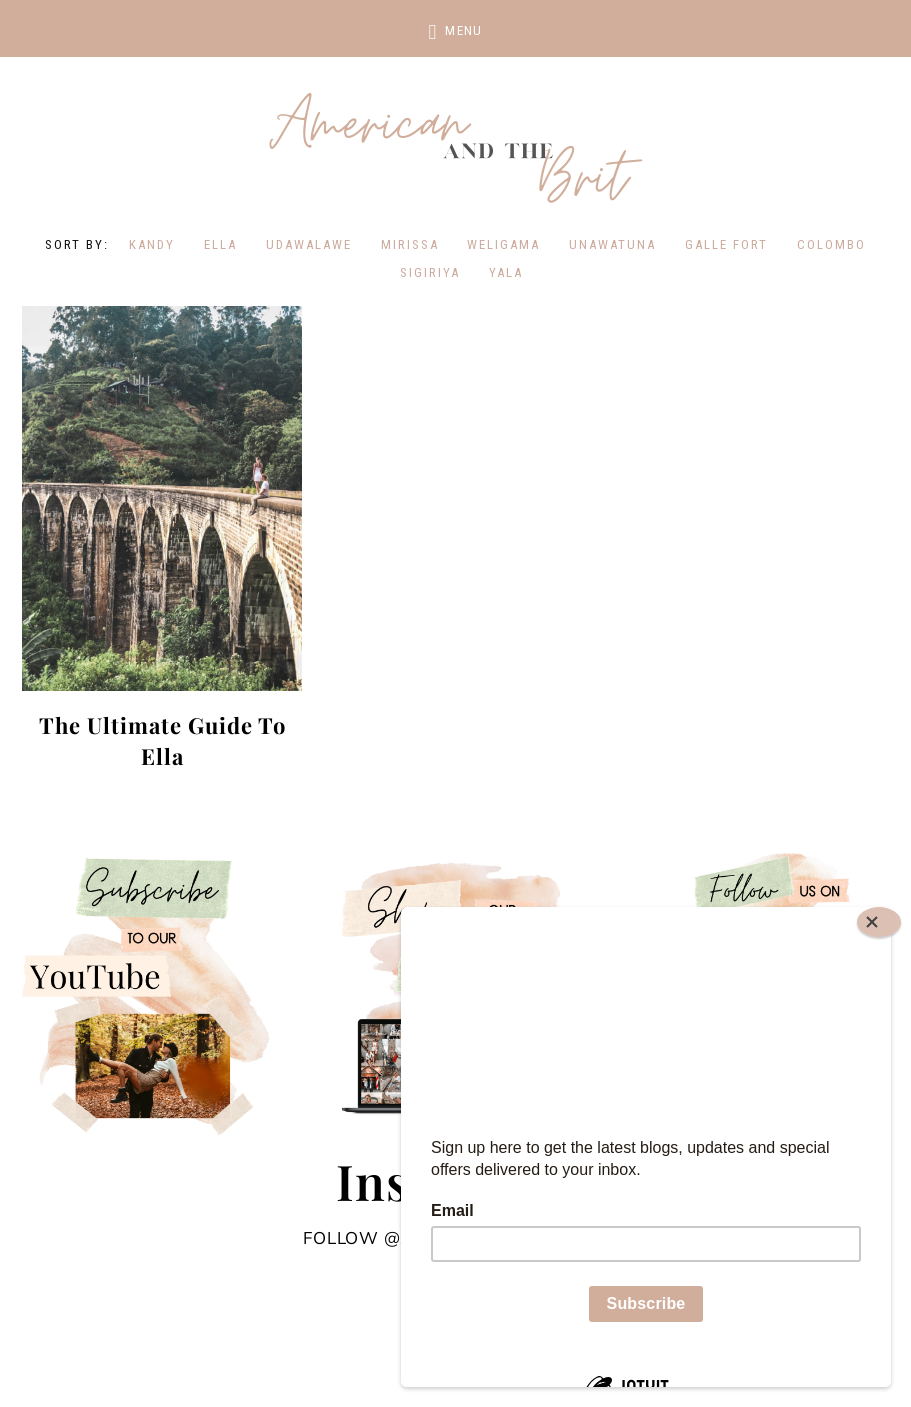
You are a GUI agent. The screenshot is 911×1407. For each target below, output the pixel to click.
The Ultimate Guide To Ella (162, 740)
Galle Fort (726, 244)
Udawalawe (309, 244)
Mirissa (410, 244)
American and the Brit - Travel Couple (456, 150)
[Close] (879, 922)
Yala (506, 272)
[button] (455, 28)
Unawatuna (612, 244)
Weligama (503, 244)
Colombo (831, 244)
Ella (220, 244)
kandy (152, 244)
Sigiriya (430, 272)
